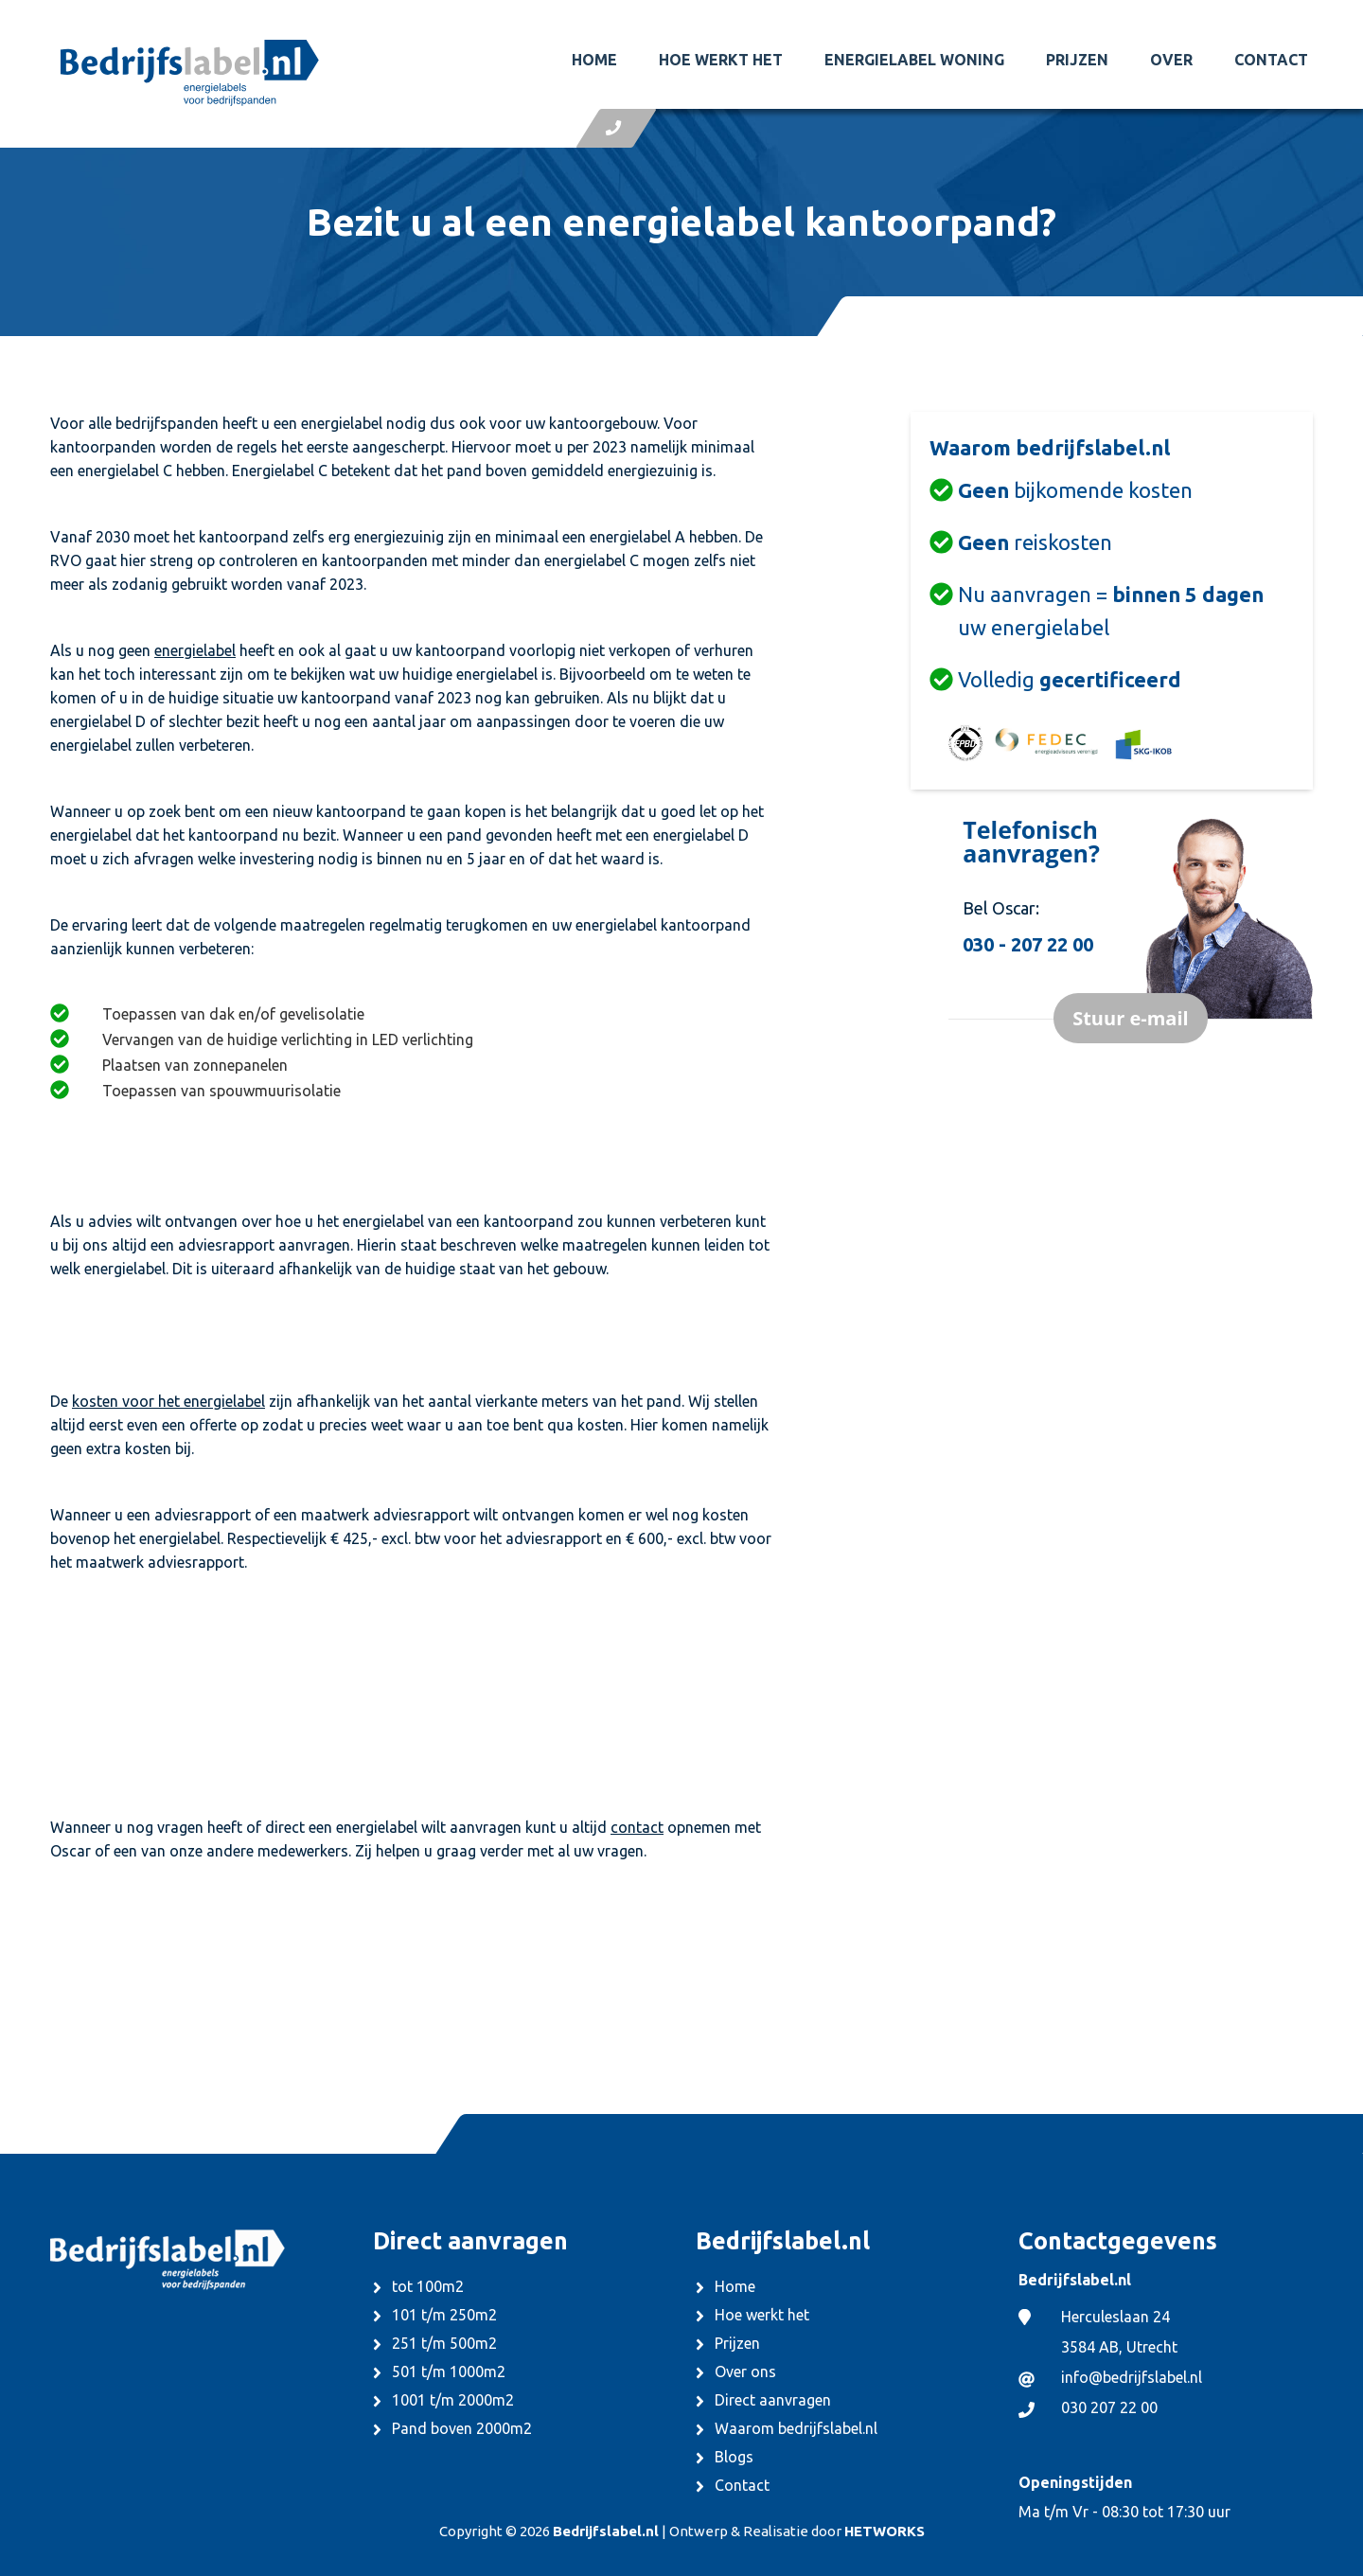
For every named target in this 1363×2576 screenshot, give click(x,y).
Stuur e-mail (1130, 1018)
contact (637, 1827)
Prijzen (1077, 59)
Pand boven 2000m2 (462, 2428)
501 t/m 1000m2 (448, 2371)
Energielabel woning (914, 59)
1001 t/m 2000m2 (453, 2399)
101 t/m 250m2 (444, 2314)
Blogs (734, 2456)
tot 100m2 (428, 2286)
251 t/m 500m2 (444, 2343)
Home (594, 59)
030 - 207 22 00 (1028, 944)
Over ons (745, 2371)
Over (1171, 59)
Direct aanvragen (773, 2399)
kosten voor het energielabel (168, 1401)
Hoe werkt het (721, 59)
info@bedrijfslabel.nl (1131, 2377)
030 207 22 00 (1109, 2407)
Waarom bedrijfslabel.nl (796, 2428)
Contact (1271, 59)
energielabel (195, 650)
